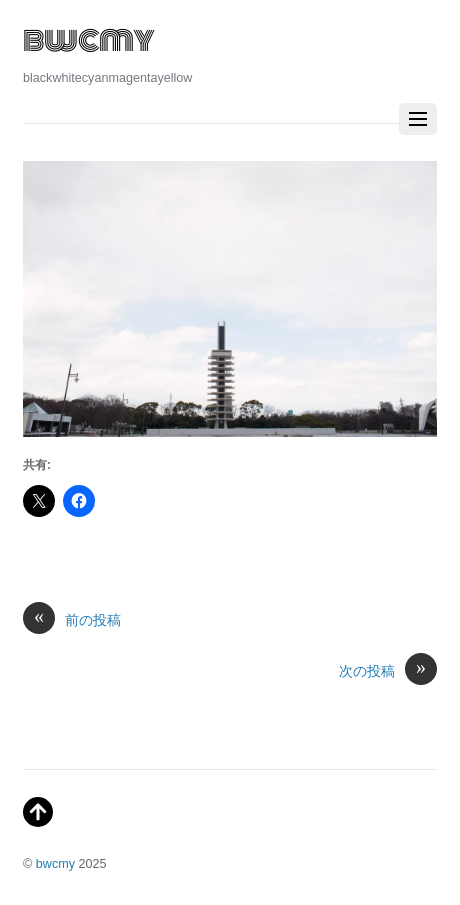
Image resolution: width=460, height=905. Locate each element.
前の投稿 (72, 620)
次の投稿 (388, 671)
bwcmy (55, 864)
